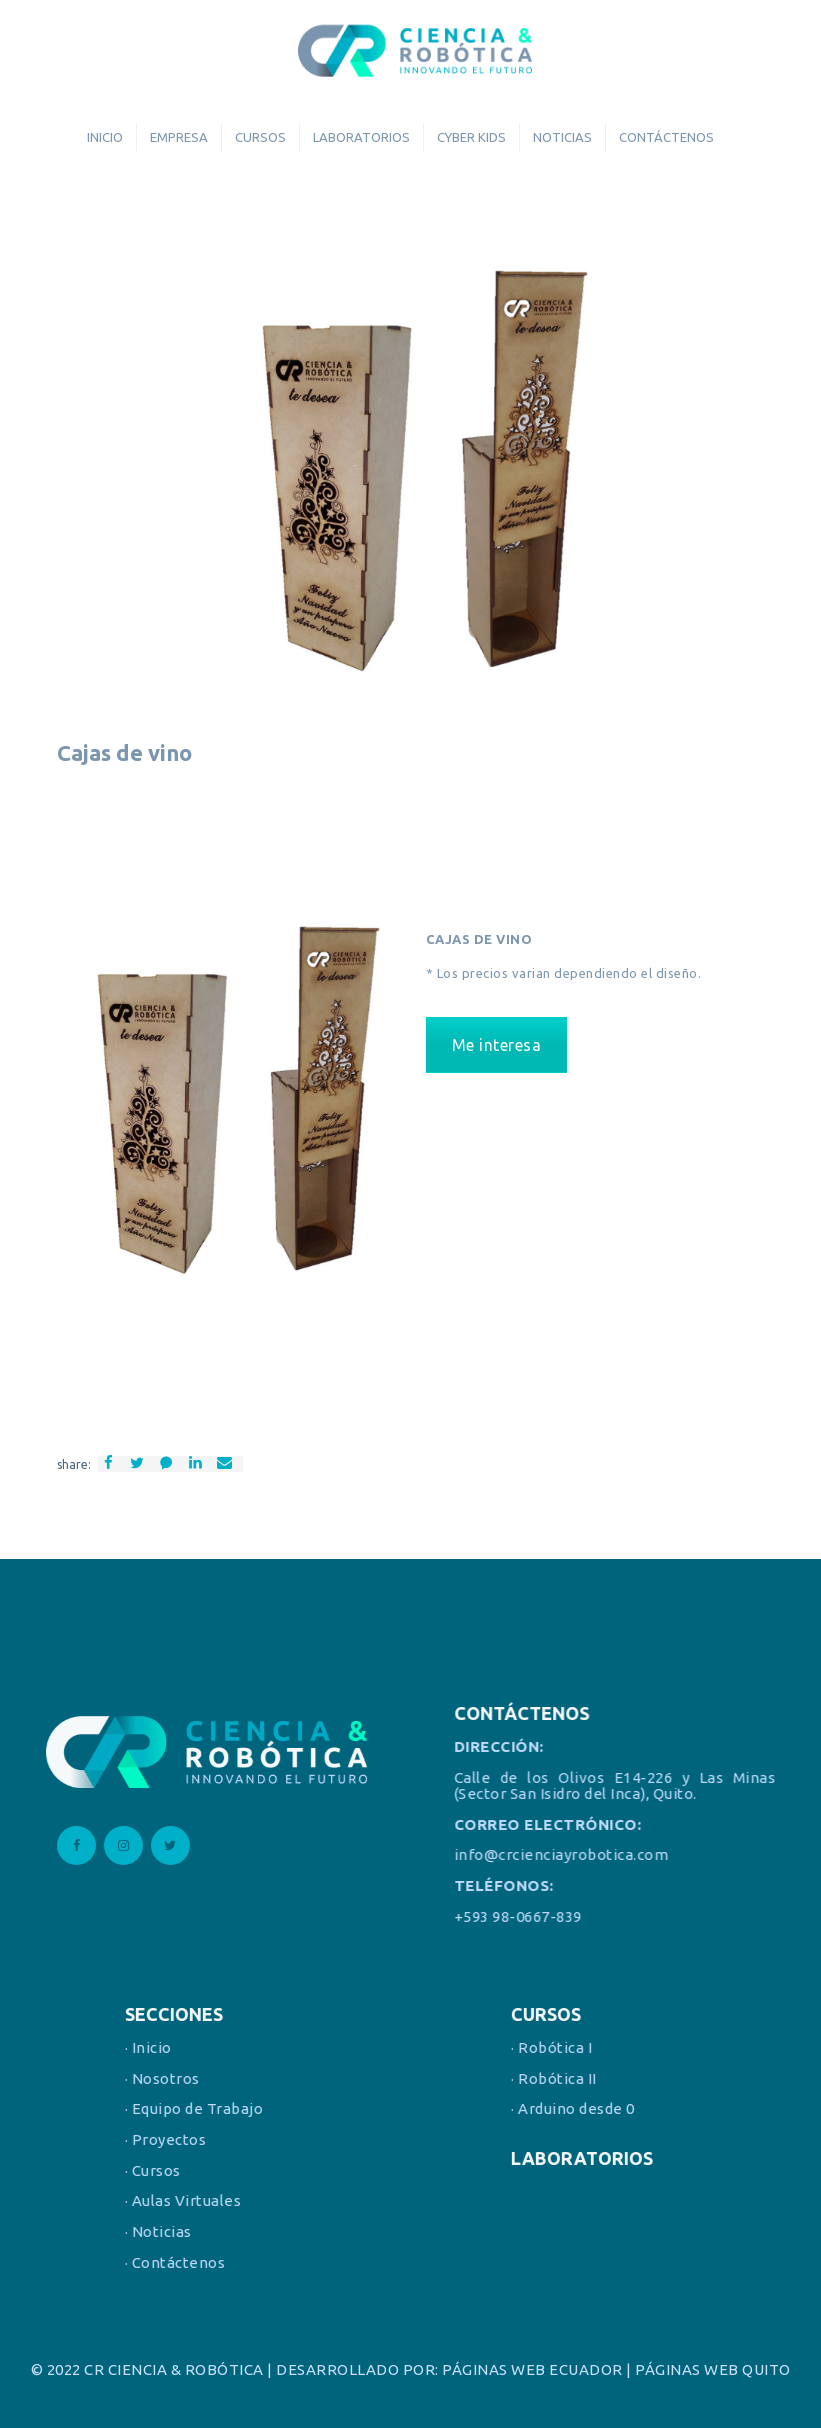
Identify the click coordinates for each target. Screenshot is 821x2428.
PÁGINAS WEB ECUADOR (532, 2369)
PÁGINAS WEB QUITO (713, 2369)
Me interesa (497, 1045)
